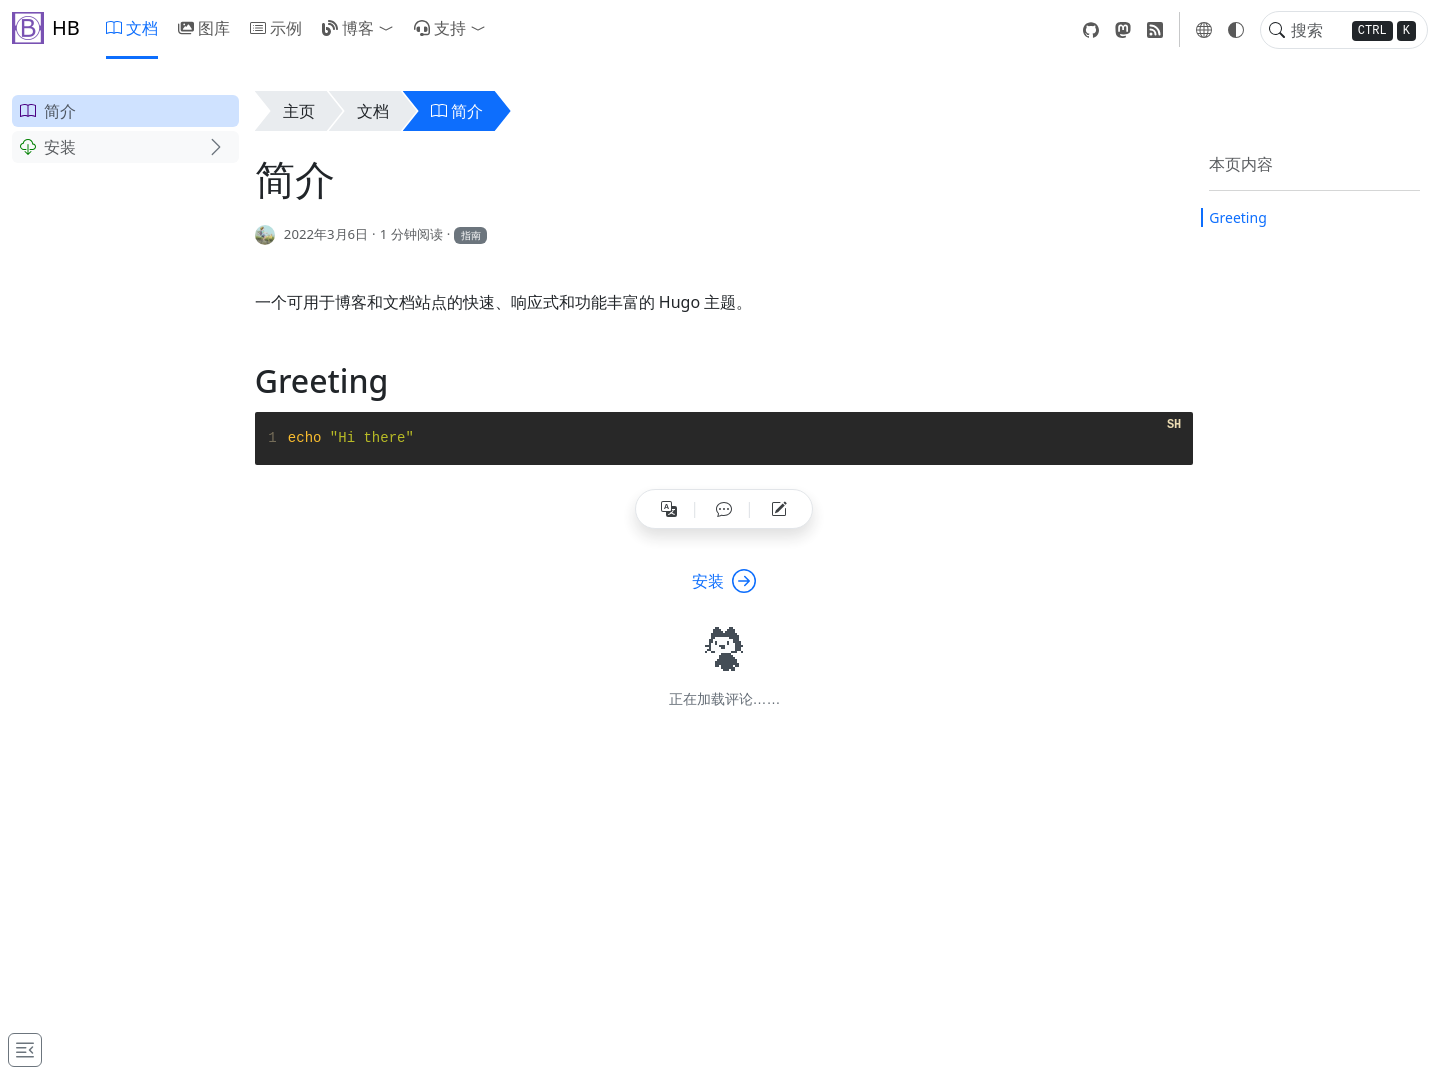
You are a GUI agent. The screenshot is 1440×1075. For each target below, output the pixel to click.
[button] (390, 28)
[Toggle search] (1277, 30)
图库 (204, 28)
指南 (471, 235)
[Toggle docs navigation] (25, 1050)
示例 (276, 28)
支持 (440, 28)
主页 (299, 111)
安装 (48, 147)
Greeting (1237, 217)
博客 (348, 28)
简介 (48, 111)
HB (46, 28)
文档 (132, 28)
